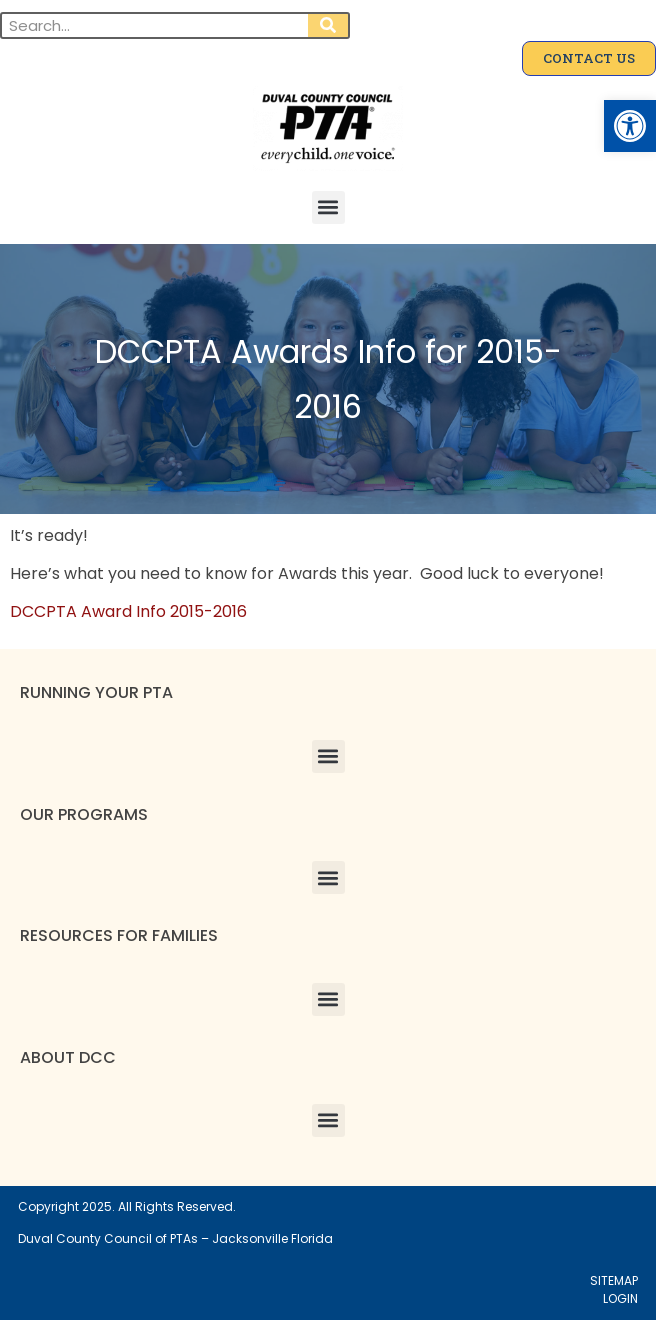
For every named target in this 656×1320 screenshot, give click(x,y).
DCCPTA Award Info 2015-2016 (128, 611)
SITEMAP (614, 1280)
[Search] (328, 25)
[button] (630, 126)
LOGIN (620, 1298)
